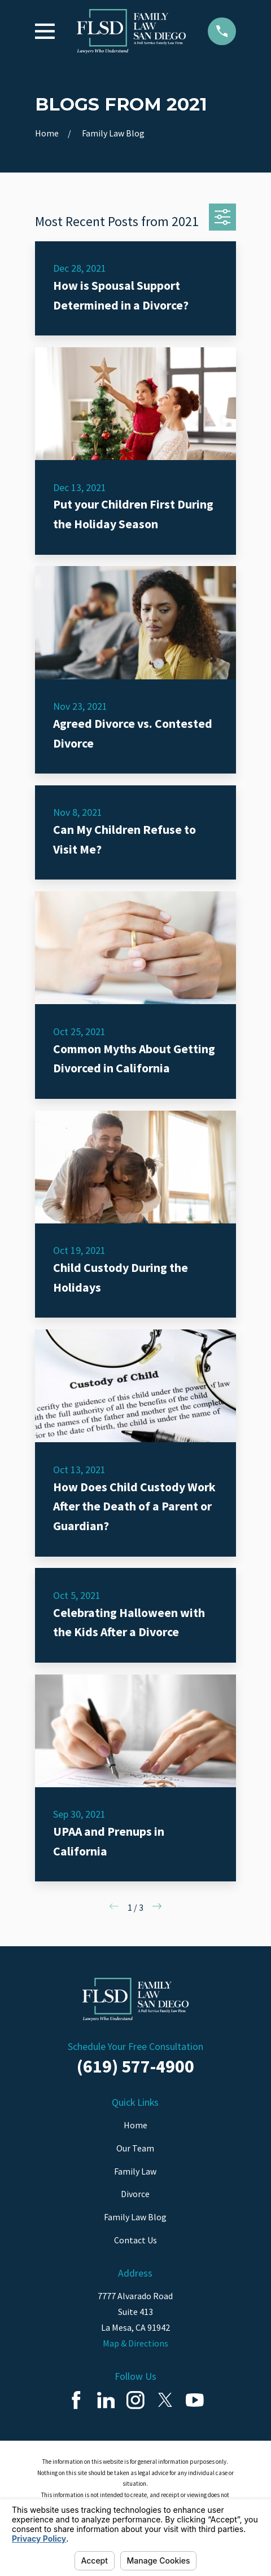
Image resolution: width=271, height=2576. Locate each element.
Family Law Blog (135, 2216)
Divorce (135, 2193)
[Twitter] (165, 2400)
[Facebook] (76, 2400)
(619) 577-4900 (135, 2066)
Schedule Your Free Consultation (135, 2046)
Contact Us (135, 2240)
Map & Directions (135, 2343)
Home (135, 2125)
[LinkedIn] (106, 2400)
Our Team (135, 2148)
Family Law (135, 2171)
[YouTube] (195, 2400)
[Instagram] (135, 2400)
